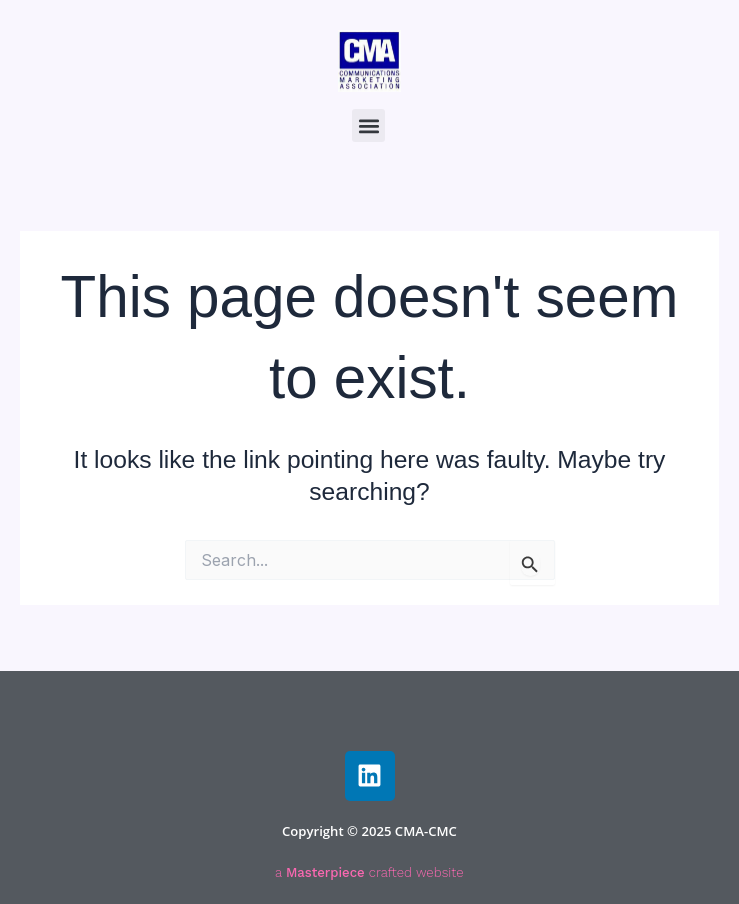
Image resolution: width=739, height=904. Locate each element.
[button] (368, 125)
